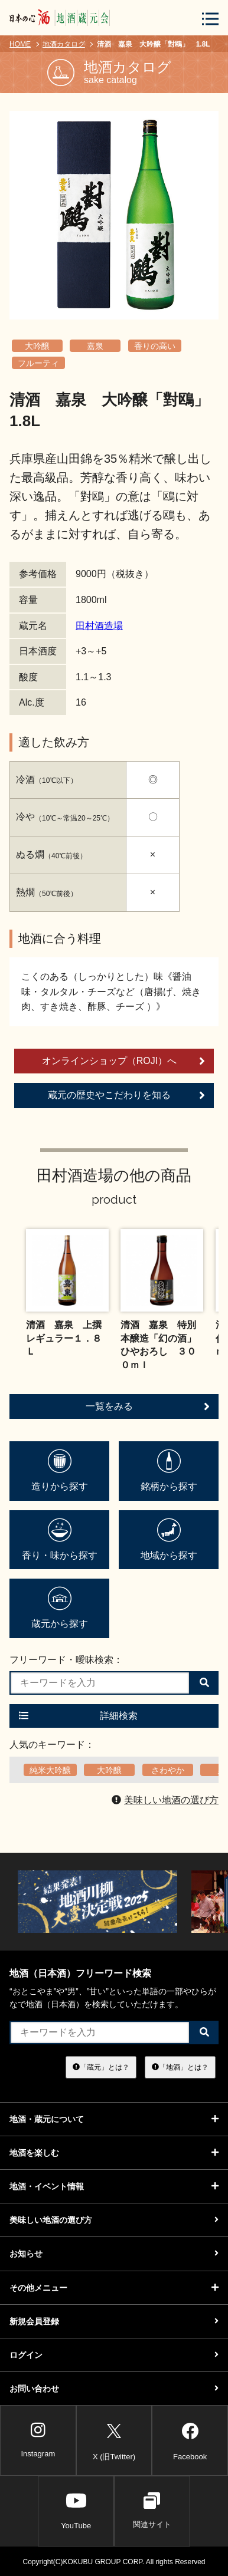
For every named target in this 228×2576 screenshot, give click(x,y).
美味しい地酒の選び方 (165, 1800)
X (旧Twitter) (114, 2439)
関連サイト (152, 2510)
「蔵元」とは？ (101, 2067)
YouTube (76, 2510)
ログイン (114, 2355)
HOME (20, 44)
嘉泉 (95, 346)
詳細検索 (78, 1716)
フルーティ (38, 363)
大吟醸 (37, 346)
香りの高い (154, 346)
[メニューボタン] (210, 18)
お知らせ (114, 2253)
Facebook (190, 2439)
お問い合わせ (114, 2388)
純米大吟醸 (50, 1770)
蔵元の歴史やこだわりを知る (126, 1095)
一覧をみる (148, 1406)
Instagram (38, 2440)
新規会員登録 (114, 2321)
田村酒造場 (99, 626)
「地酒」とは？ (180, 2067)
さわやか (167, 1770)
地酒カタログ (64, 44)
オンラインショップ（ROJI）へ (123, 1061)
